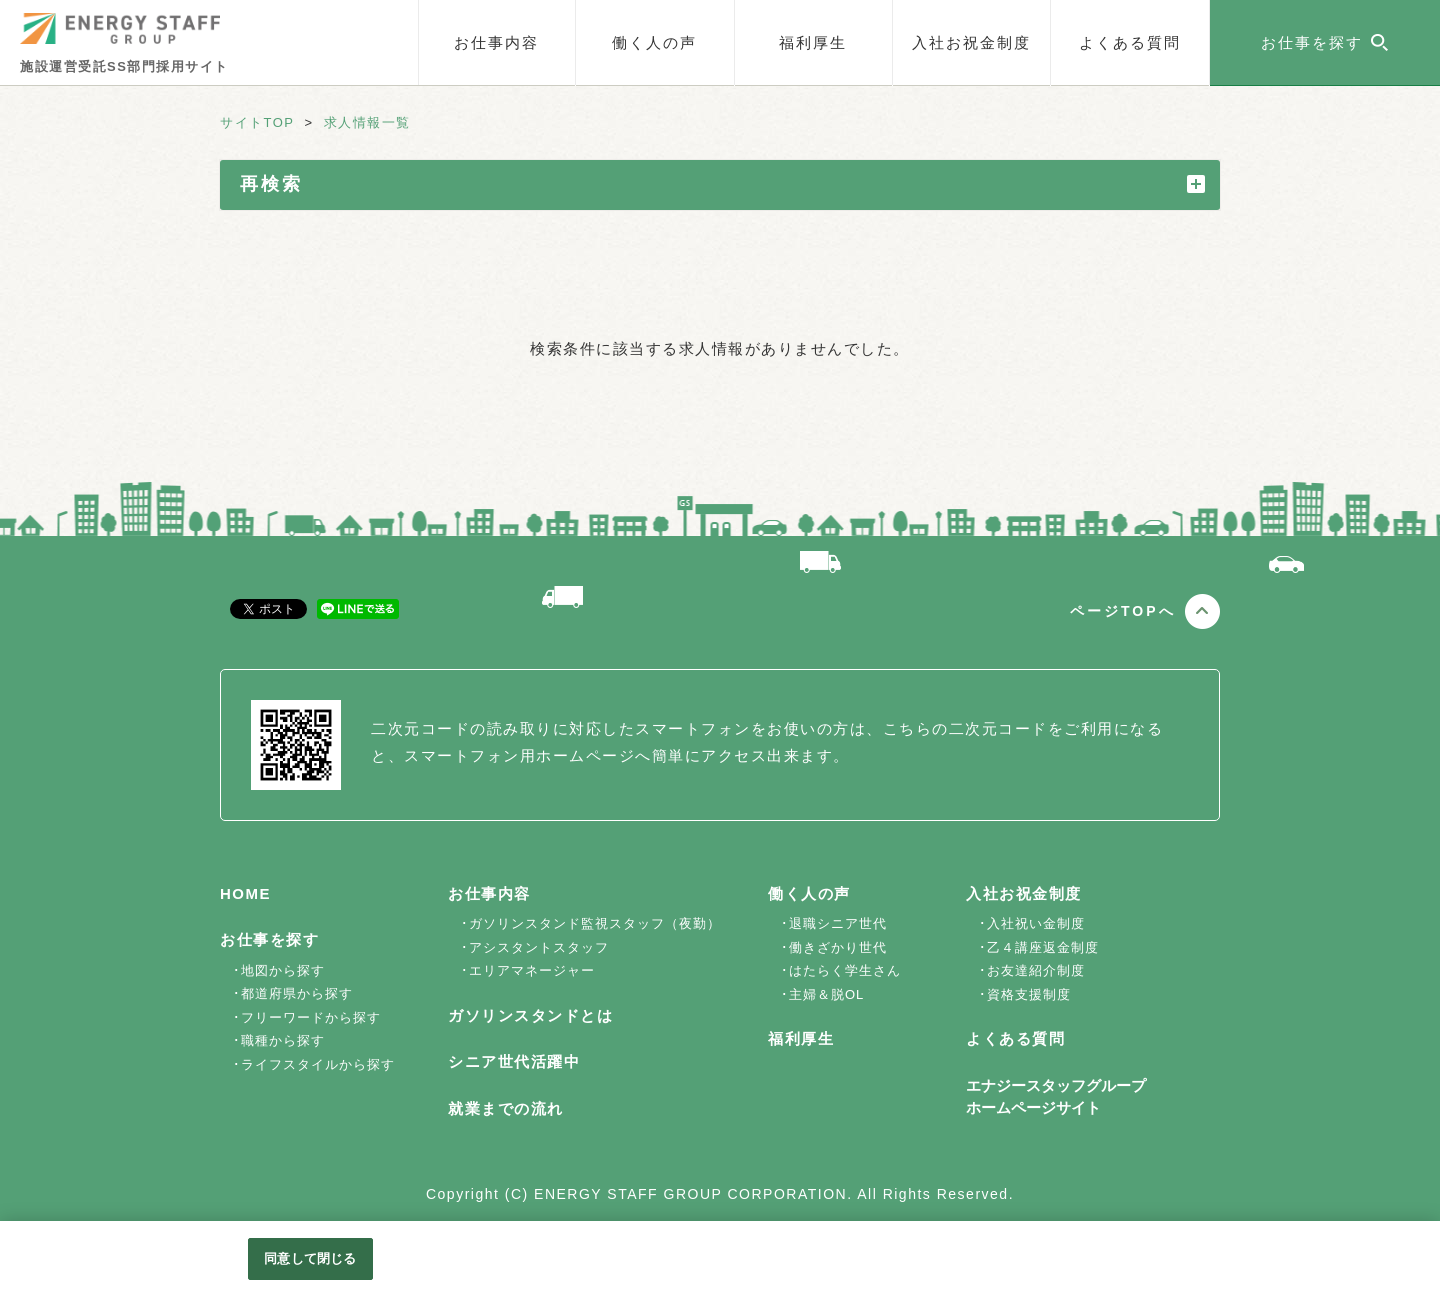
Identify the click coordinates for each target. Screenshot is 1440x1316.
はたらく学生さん (845, 970)
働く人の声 (654, 42)
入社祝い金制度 (1036, 923)
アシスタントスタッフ (539, 947)
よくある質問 (1130, 42)
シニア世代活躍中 (514, 1061)
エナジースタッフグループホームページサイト (1056, 1097)
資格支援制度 (1029, 994)
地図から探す (283, 970)
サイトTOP (257, 122)
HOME (245, 893)
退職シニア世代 (838, 923)
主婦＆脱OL (826, 994)
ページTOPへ (1123, 611)
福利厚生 (813, 42)
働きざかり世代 (838, 947)
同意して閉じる (310, 1258)
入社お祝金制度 (971, 42)
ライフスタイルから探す (318, 1064)
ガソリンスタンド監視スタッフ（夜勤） (595, 923)
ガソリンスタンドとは (530, 1015)
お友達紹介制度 (1036, 970)
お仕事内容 (496, 42)
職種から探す (283, 1040)
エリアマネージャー (532, 970)
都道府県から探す (297, 993)
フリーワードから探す (311, 1017)
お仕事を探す (269, 939)
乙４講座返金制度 (1043, 947)
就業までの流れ (506, 1108)
